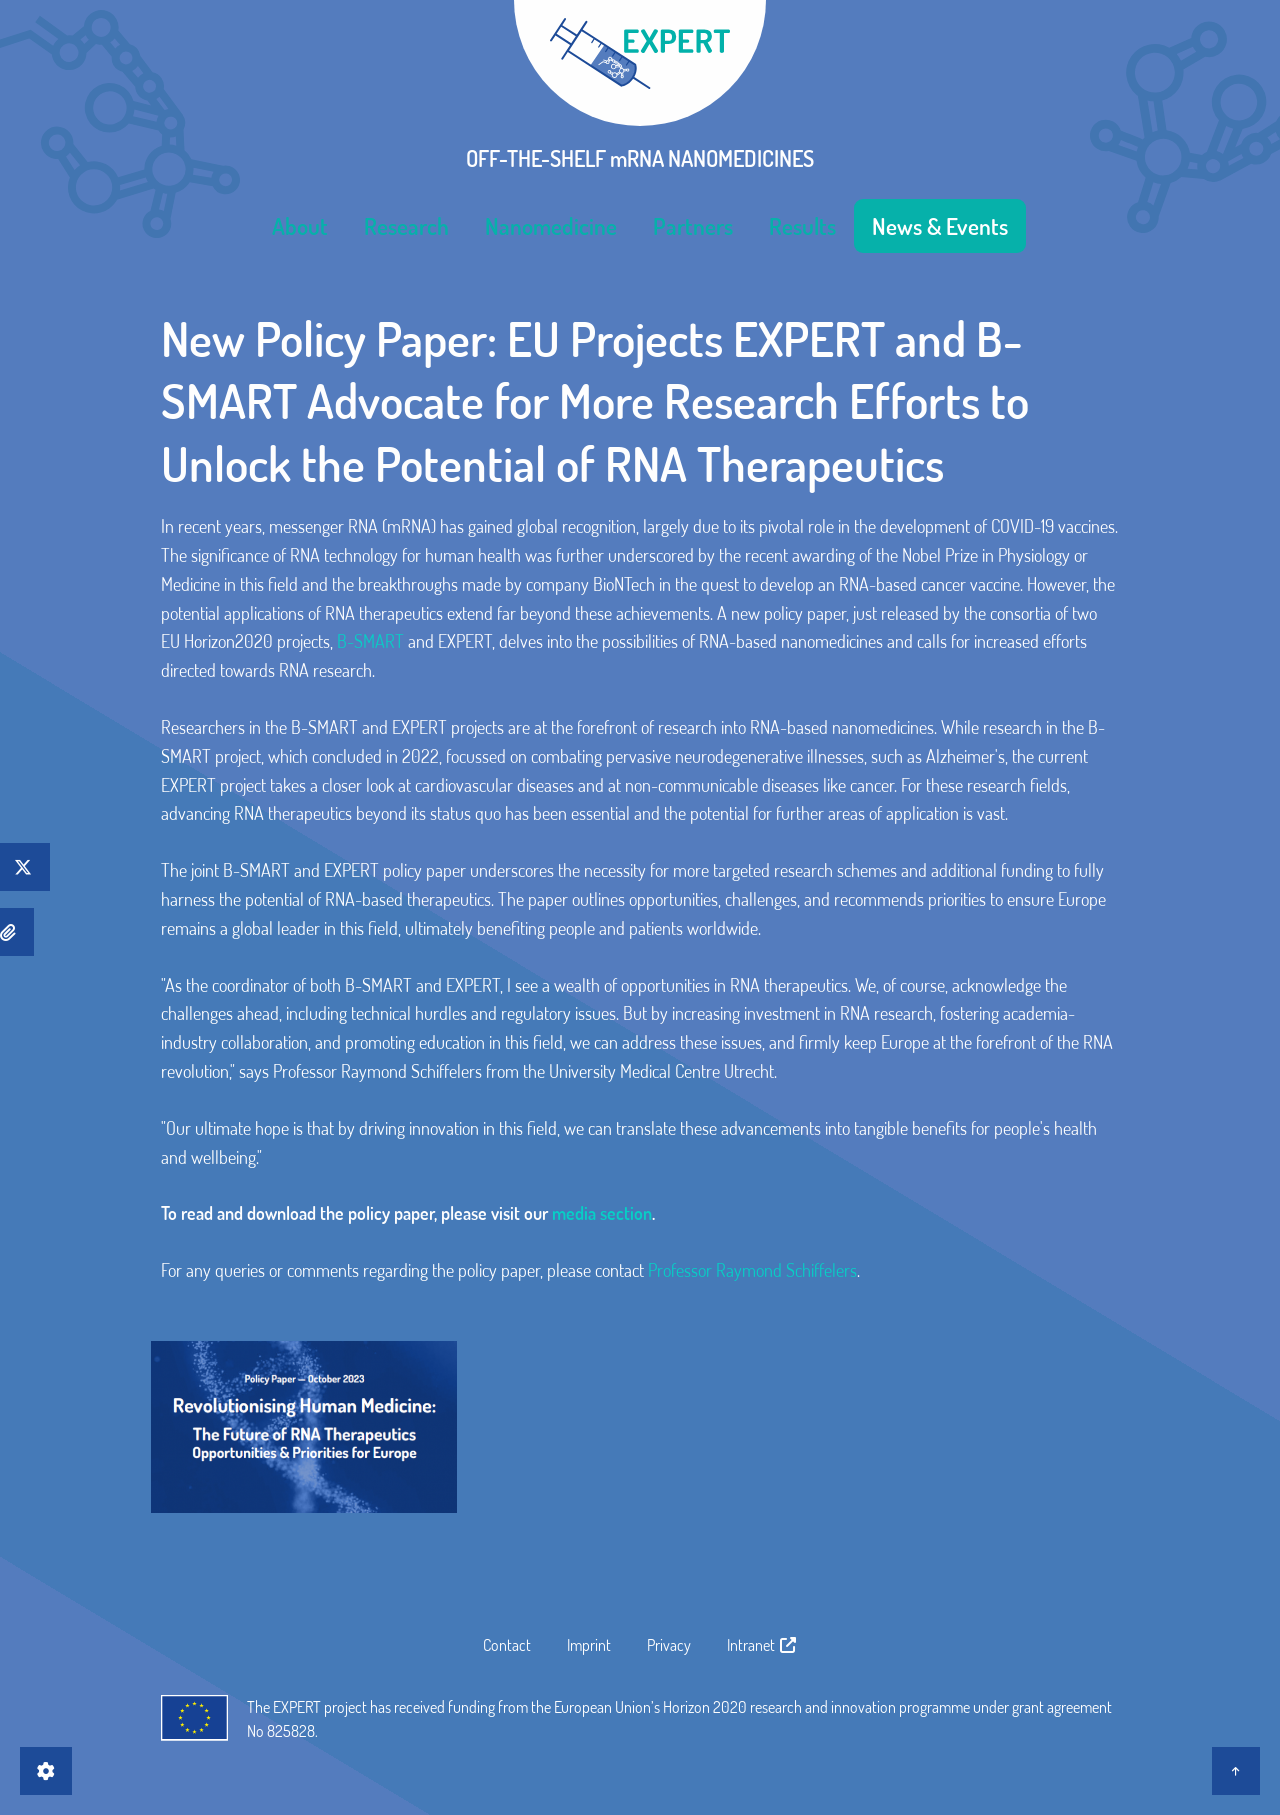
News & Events (940, 226)
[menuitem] (300, 226)
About (300, 226)
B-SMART (370, 641)
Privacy (669, 1645)
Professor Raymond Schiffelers (752, 1270)
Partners (693, 226)
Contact (507, 1645)
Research (406, 226)
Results (802, 226)
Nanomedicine (551, 226)
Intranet (762, 1645)
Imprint (589, 1645)
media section (602, 1213)
